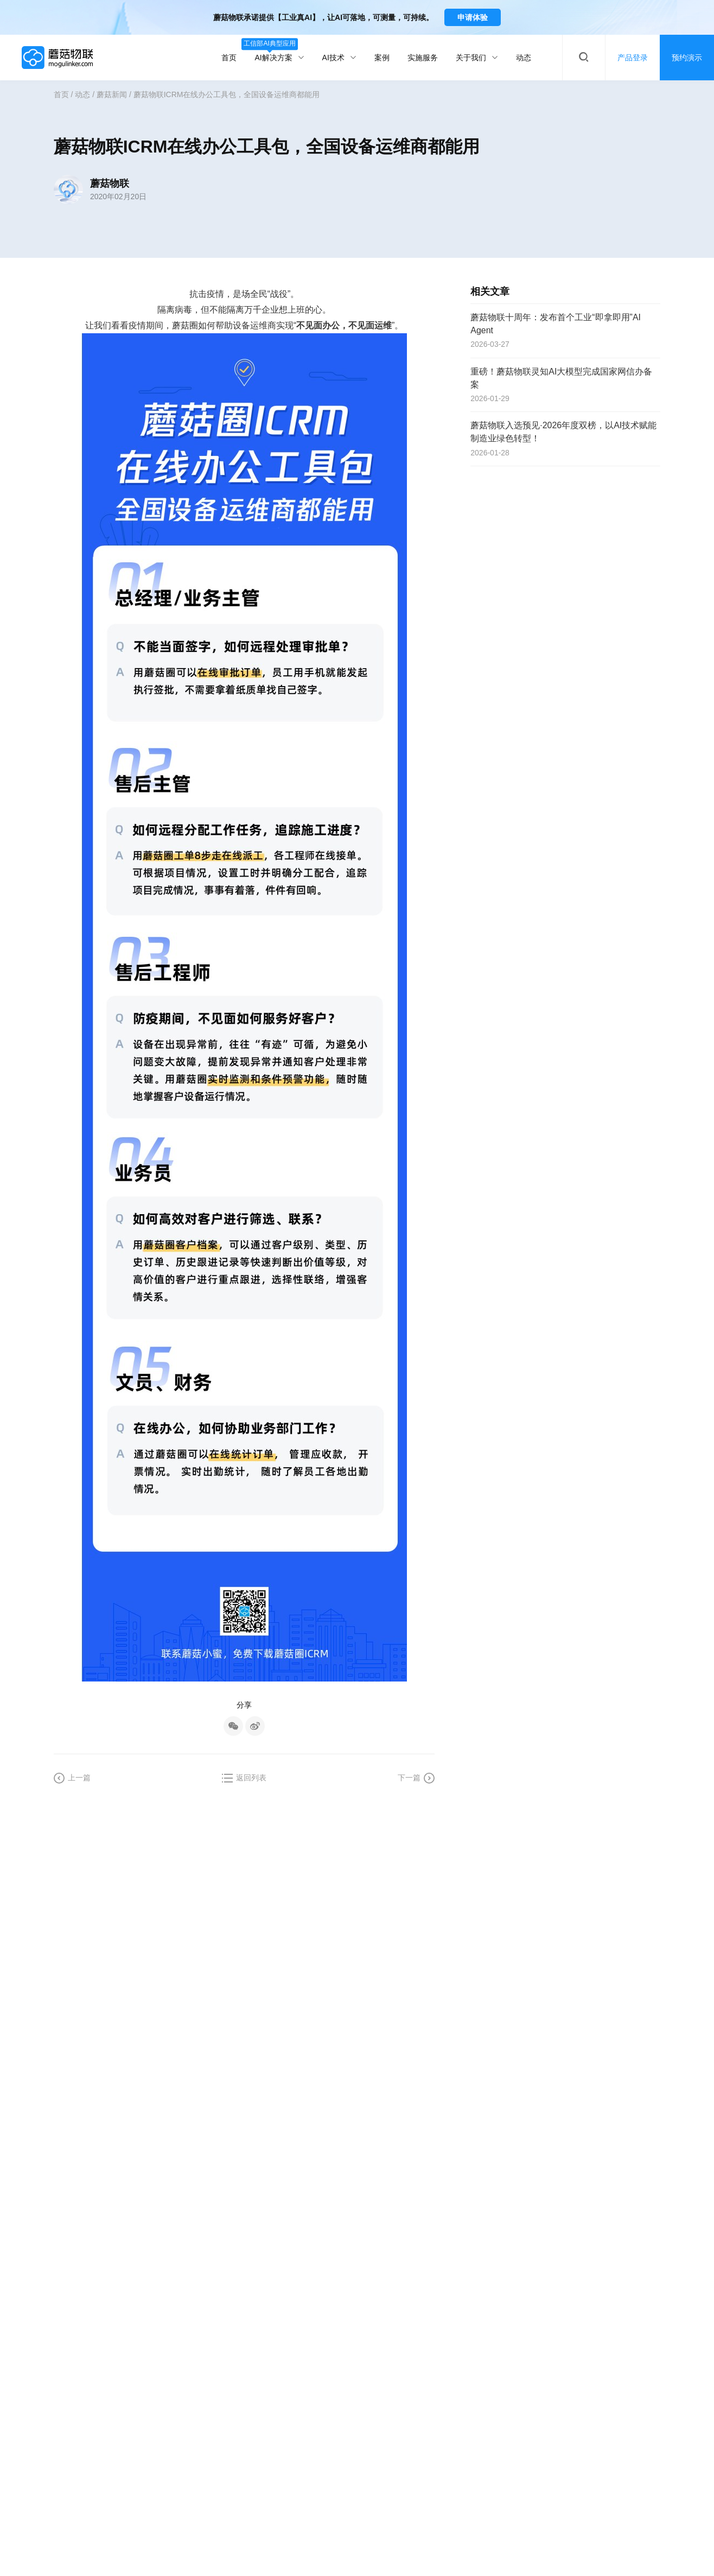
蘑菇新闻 (112, 94)
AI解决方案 (279, 51)
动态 (523, 57)
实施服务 (422, 57)
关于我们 (477, 57)
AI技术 (339, 57)
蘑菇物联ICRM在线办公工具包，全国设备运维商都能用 (226, 94)
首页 (229, 57)
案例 (382, 57)
